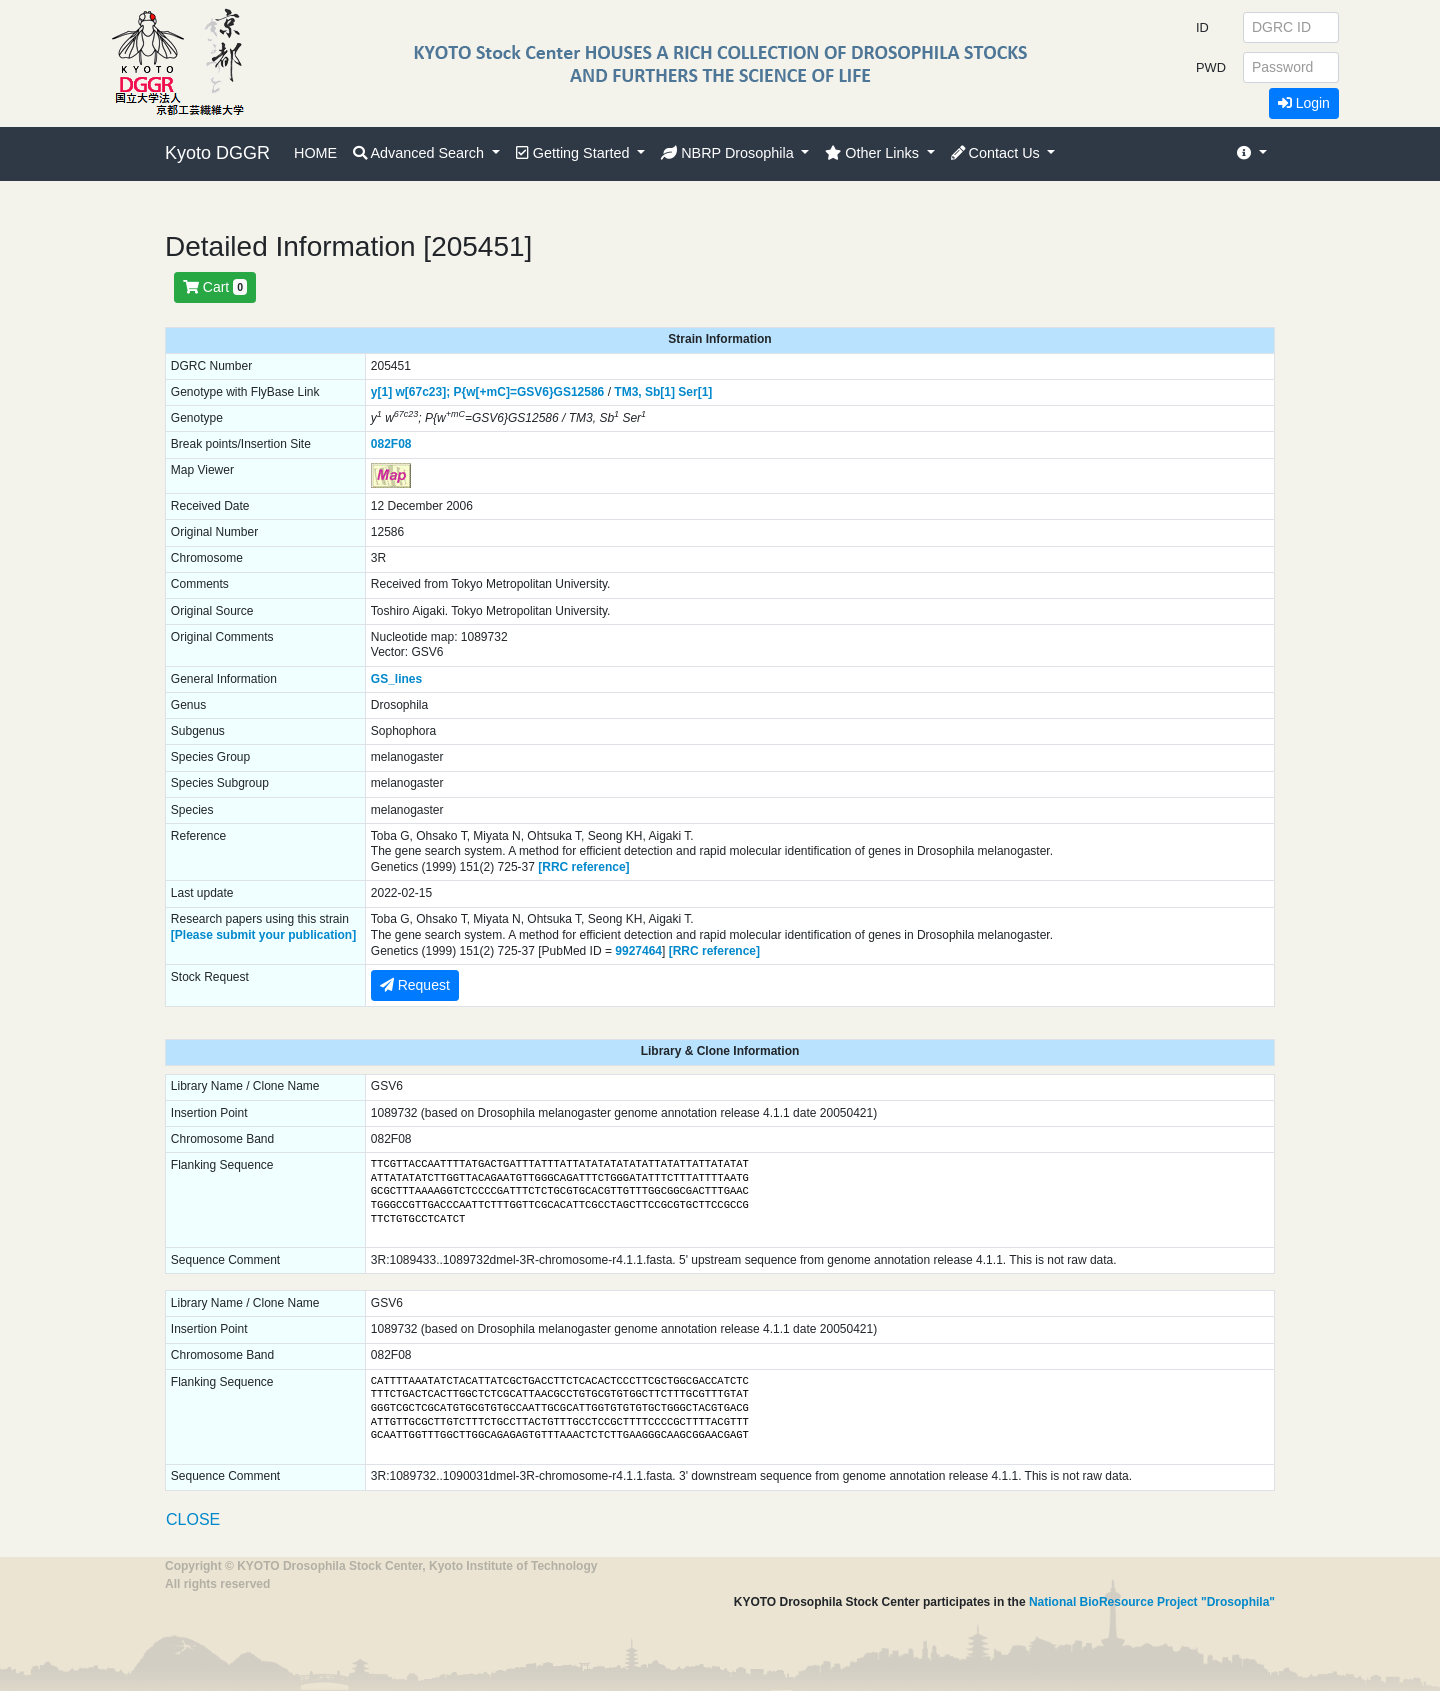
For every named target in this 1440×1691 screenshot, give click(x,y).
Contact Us (997, 153)
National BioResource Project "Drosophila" (1152, 1602)
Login (1304, 103)
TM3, (627, 392)
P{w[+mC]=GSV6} (504, 392)
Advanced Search (420, 153)
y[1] (381, 392)
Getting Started (575, 153)
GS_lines (396, 679)
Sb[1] (660, 392)
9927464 (638, 951)
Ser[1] (695, 392)
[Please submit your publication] (263, 935)
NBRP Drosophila (729, 153)
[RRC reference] (583, 867)
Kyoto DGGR (217, 153)
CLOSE (193, 1519)
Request (415, 985)
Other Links (874, 153)
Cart (215, 287)
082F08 (391, 444)
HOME (315, 153)
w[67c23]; (422, 392)
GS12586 (579, 392)
